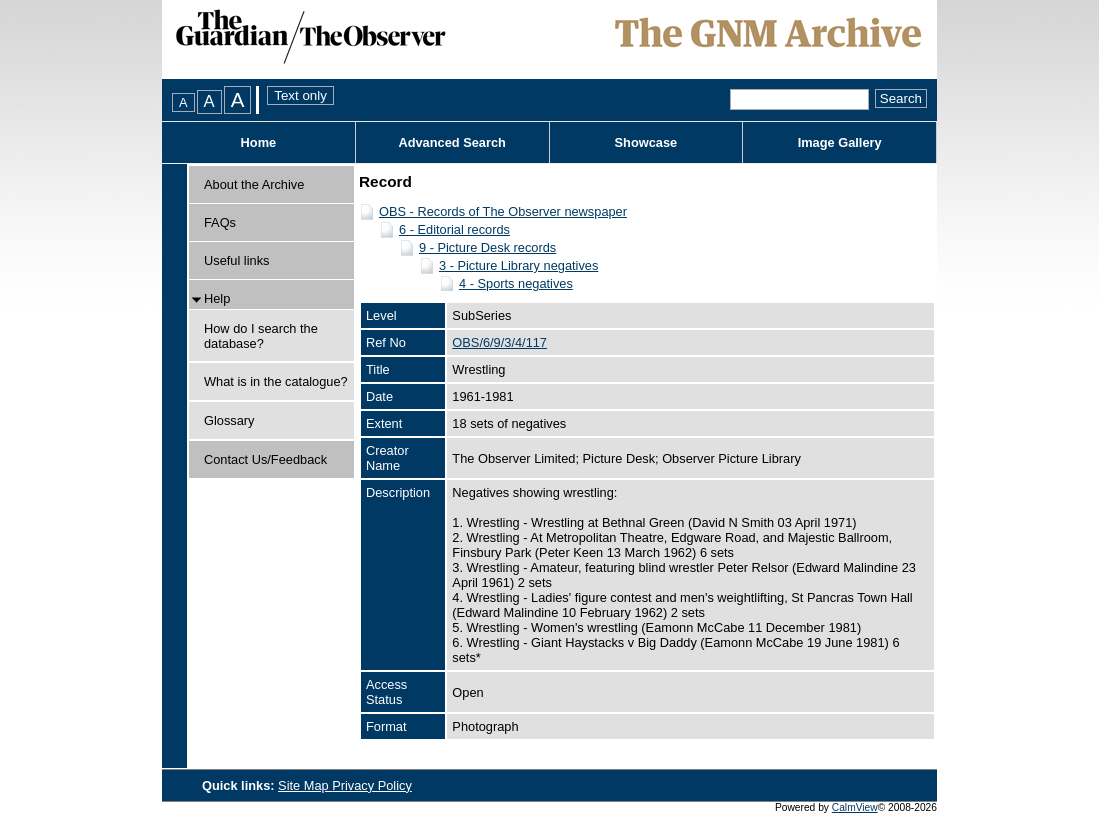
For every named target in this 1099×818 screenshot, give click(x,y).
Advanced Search (451, 142)
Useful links (236, 260)
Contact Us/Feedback (265, 459)
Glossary (229, 420)
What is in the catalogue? (276, 381)
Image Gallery (840, 142)
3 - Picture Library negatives (518, 265)
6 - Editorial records (454, 229)
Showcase (646, 142)
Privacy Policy (372, 785)
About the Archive (254, 184)
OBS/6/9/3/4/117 (499, 342)
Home (259, 142)
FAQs (220, 222)
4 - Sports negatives (516, 283)
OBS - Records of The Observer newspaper (503, 211)
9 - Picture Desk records (487, 247)
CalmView (855, 807)
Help (217, 298)
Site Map (305, 785)
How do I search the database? (261, 336)
